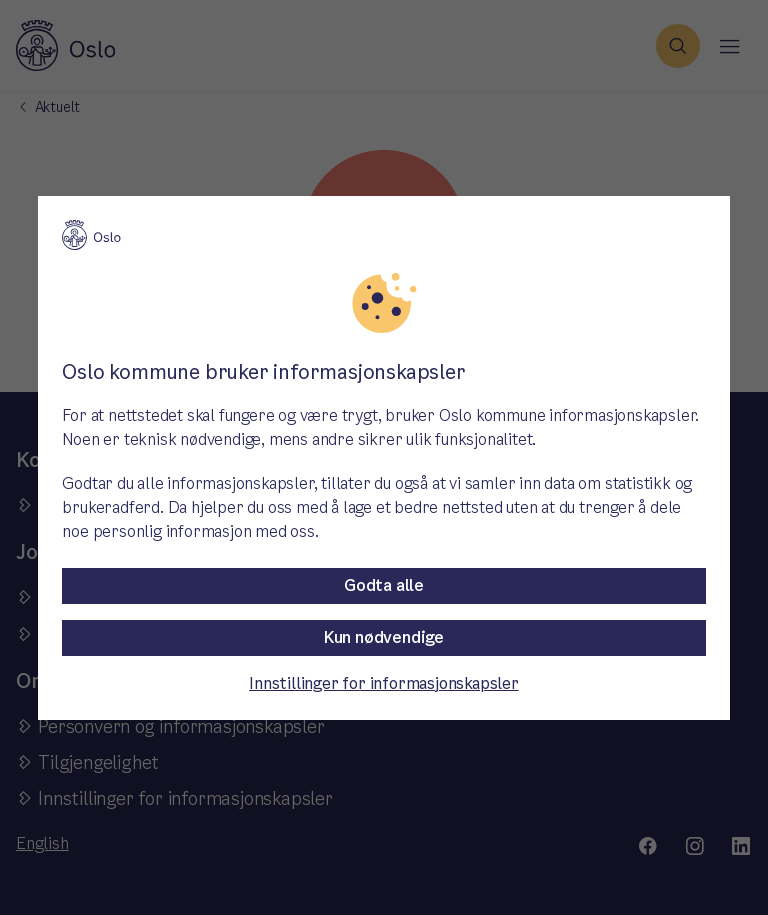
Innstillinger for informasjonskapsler (384, 683)
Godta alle (384, 585)
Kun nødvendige (384, 637)
